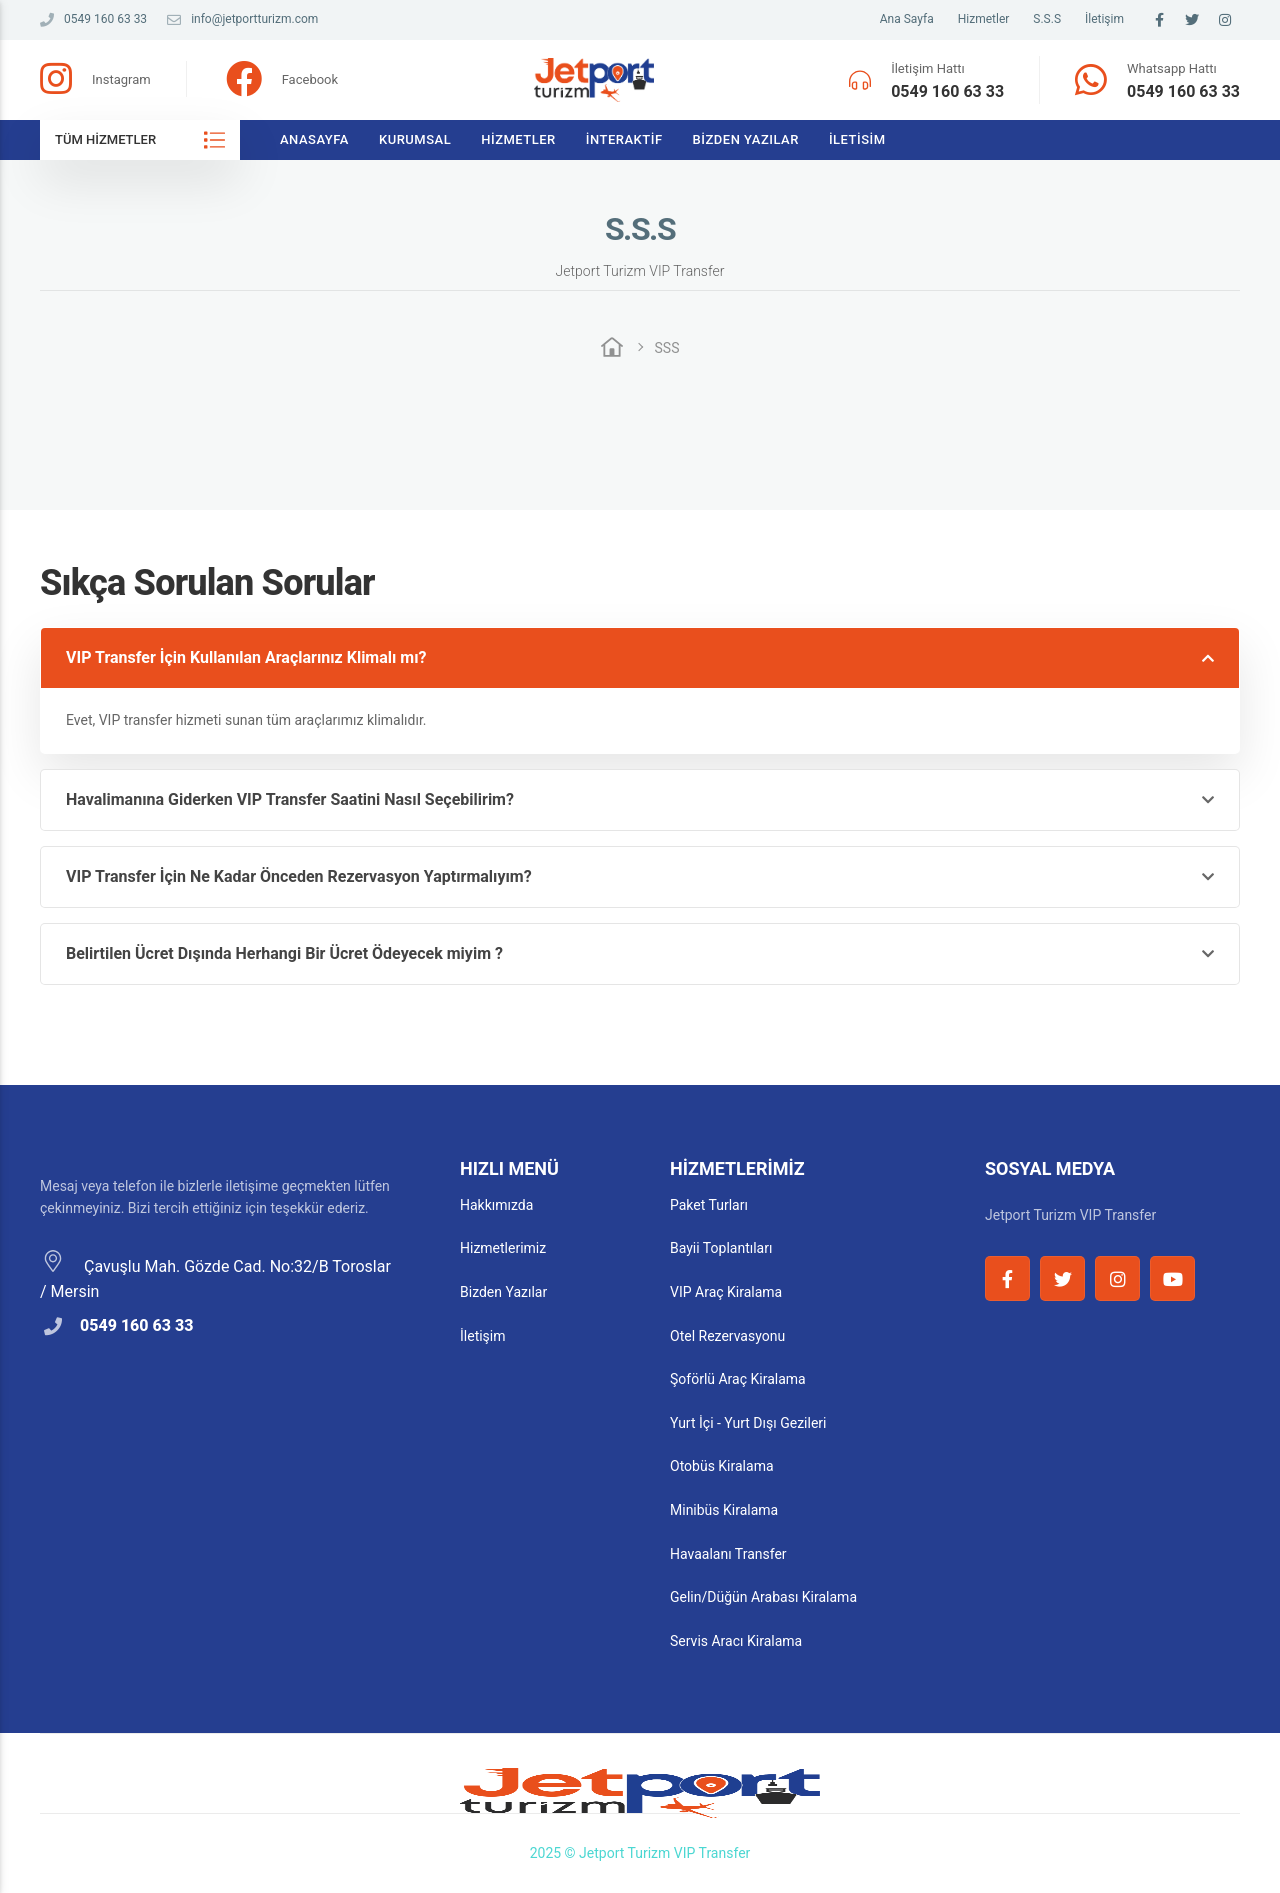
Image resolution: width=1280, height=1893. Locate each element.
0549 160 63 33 (93, 19)
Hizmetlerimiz (503, 1248)
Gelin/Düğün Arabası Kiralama (763, 1597)
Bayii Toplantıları (721, 1248)
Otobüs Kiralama (722, 1466)
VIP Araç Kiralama (726, 1292)
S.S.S (1047, 19)
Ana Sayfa (907, 19)
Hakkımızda (496, 1205)
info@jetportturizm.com (242, 19)
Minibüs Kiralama (724, 1510)
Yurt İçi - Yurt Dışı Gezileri (748, 1423)
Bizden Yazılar (746, 139)
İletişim (1104, 19)
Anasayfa (314, 139)
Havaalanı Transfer (728, 1554)
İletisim (857, 139)
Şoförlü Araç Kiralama (738, 1379)
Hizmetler (984, 19)
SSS (667, 348)
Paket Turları (709, 1205)
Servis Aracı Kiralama (736, 1641)
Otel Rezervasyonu (727, 1336)
